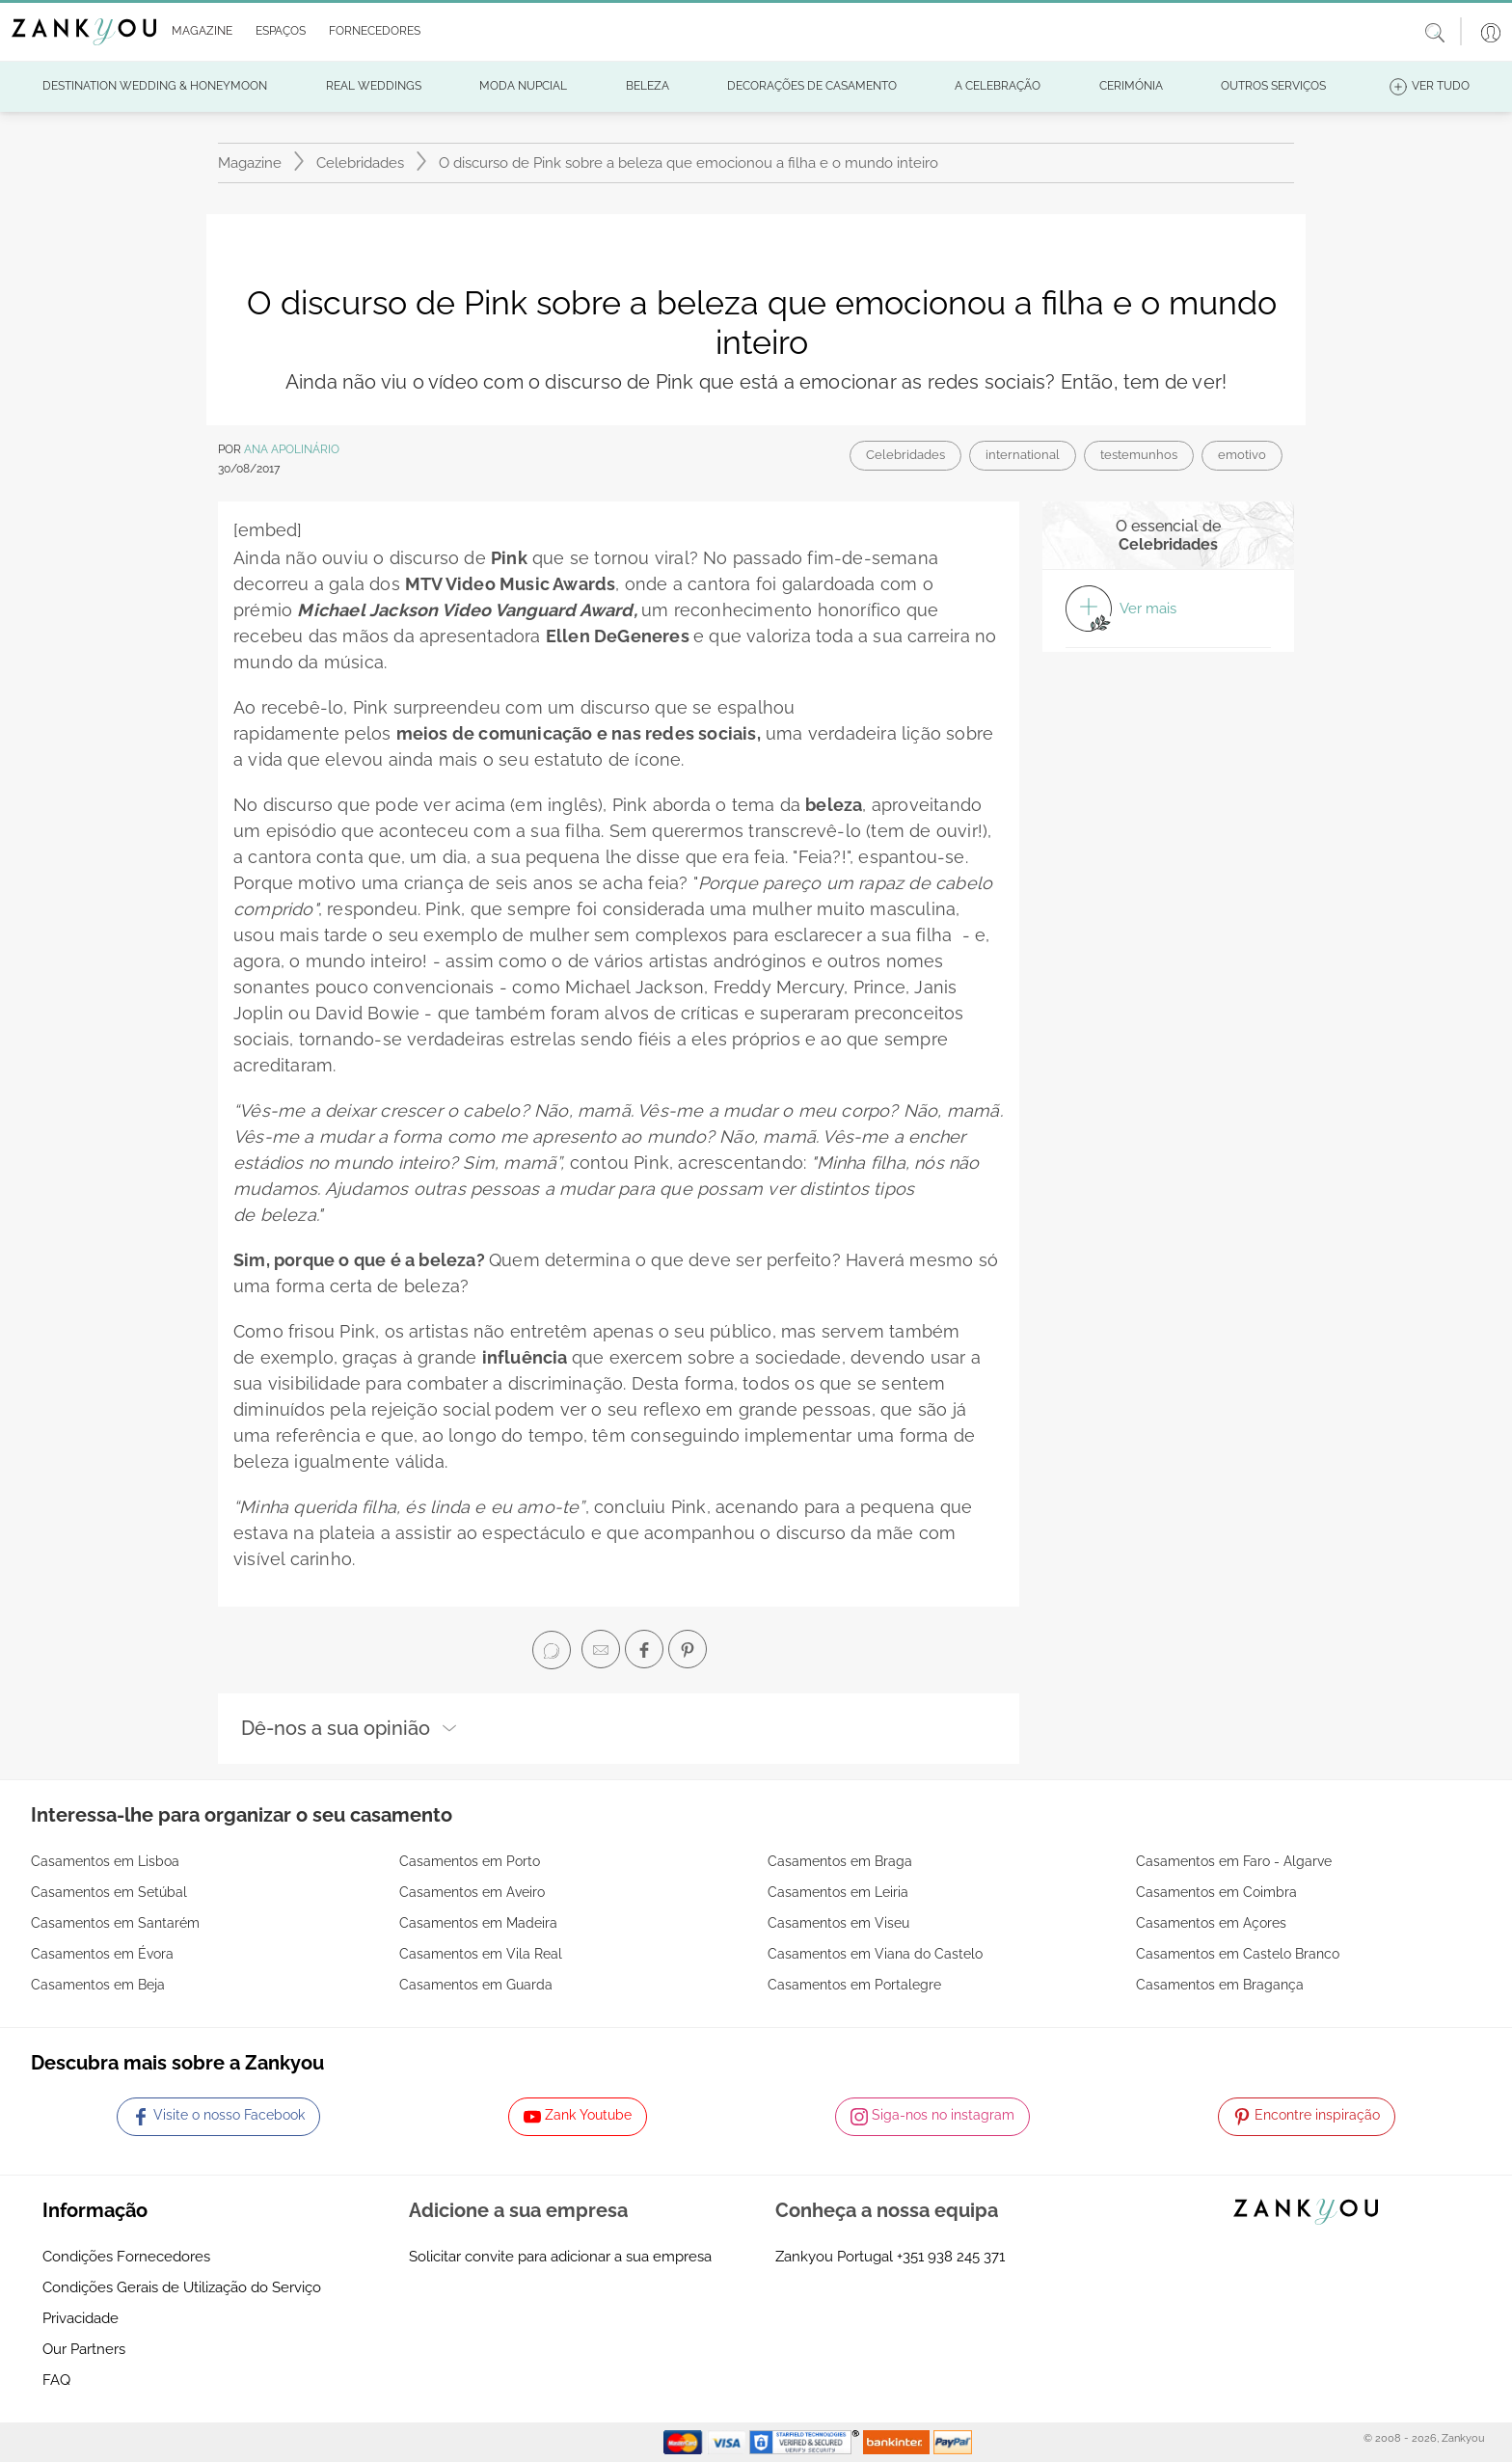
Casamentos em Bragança (1220, 1984)
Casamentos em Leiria (838, 1892)
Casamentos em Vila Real (480, 1953)
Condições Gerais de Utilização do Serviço (181, 2287)
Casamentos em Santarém (115, 1923)
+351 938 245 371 (951, 2256)
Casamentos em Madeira (478, 1923)
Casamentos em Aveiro (472, 1892)
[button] (198, 32)
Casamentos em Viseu (838, 1923)
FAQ (56, 2380)
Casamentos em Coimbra (1216, 1892)
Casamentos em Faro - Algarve (1234, 1861)
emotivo (1242, 454)
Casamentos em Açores (1211, 1923)
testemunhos (1138, 454)
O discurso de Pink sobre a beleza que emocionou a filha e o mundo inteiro (688, 163)
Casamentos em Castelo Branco (1237, 1953)
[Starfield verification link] (806, 2441)
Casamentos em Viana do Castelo (875, 1953)
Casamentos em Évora (102, 1953)
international (1023, 454)
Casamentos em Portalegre (854, 1984)
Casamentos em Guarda (476, 1984)
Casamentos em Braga (840, 1861)
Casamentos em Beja (98, 1984)
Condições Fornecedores (126, 2256)
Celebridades (360, 163)
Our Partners (83, 2349)
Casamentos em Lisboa (105, 1861)
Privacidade (80, 2318)
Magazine (250, 163)
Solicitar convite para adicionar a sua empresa (560, 2256)
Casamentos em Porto (469, 1861)
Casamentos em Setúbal (109, 1892)
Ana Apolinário (291, 449)
